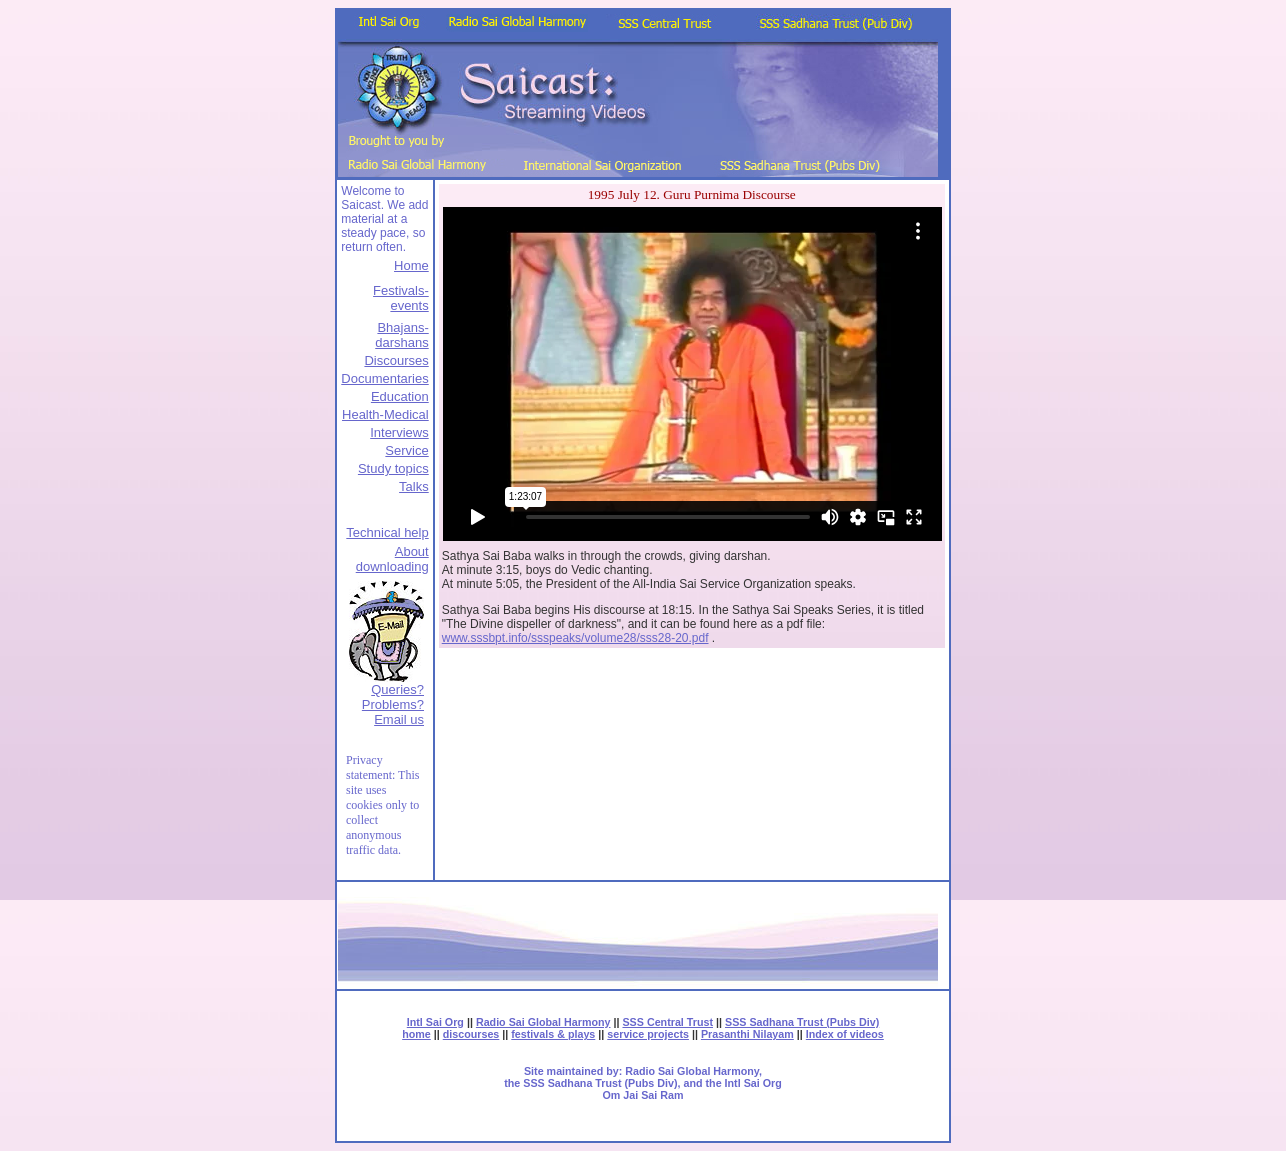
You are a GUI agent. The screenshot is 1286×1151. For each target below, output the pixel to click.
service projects (648, 1034)
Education (400, 396)
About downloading (392, 559)
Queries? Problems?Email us (393, 704)
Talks (414, 486)
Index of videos (845, 1034)
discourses (471, 1034)
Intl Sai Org (435, 1022)
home (416, 1034)
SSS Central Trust (667, 1022)
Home (411, 265)
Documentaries (384, 378)
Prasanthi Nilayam (747, 1034)
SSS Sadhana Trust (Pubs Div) (802, 1022)
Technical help (387, 532)
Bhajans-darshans (401, 335)
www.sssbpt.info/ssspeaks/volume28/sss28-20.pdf (575, 638)
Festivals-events (401, 298)
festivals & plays (553, 1034)
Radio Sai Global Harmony (543, 1022)
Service (406, 450)
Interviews (399, 432)
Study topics (393, 468)
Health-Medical (385, 414)
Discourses (396, 360)
